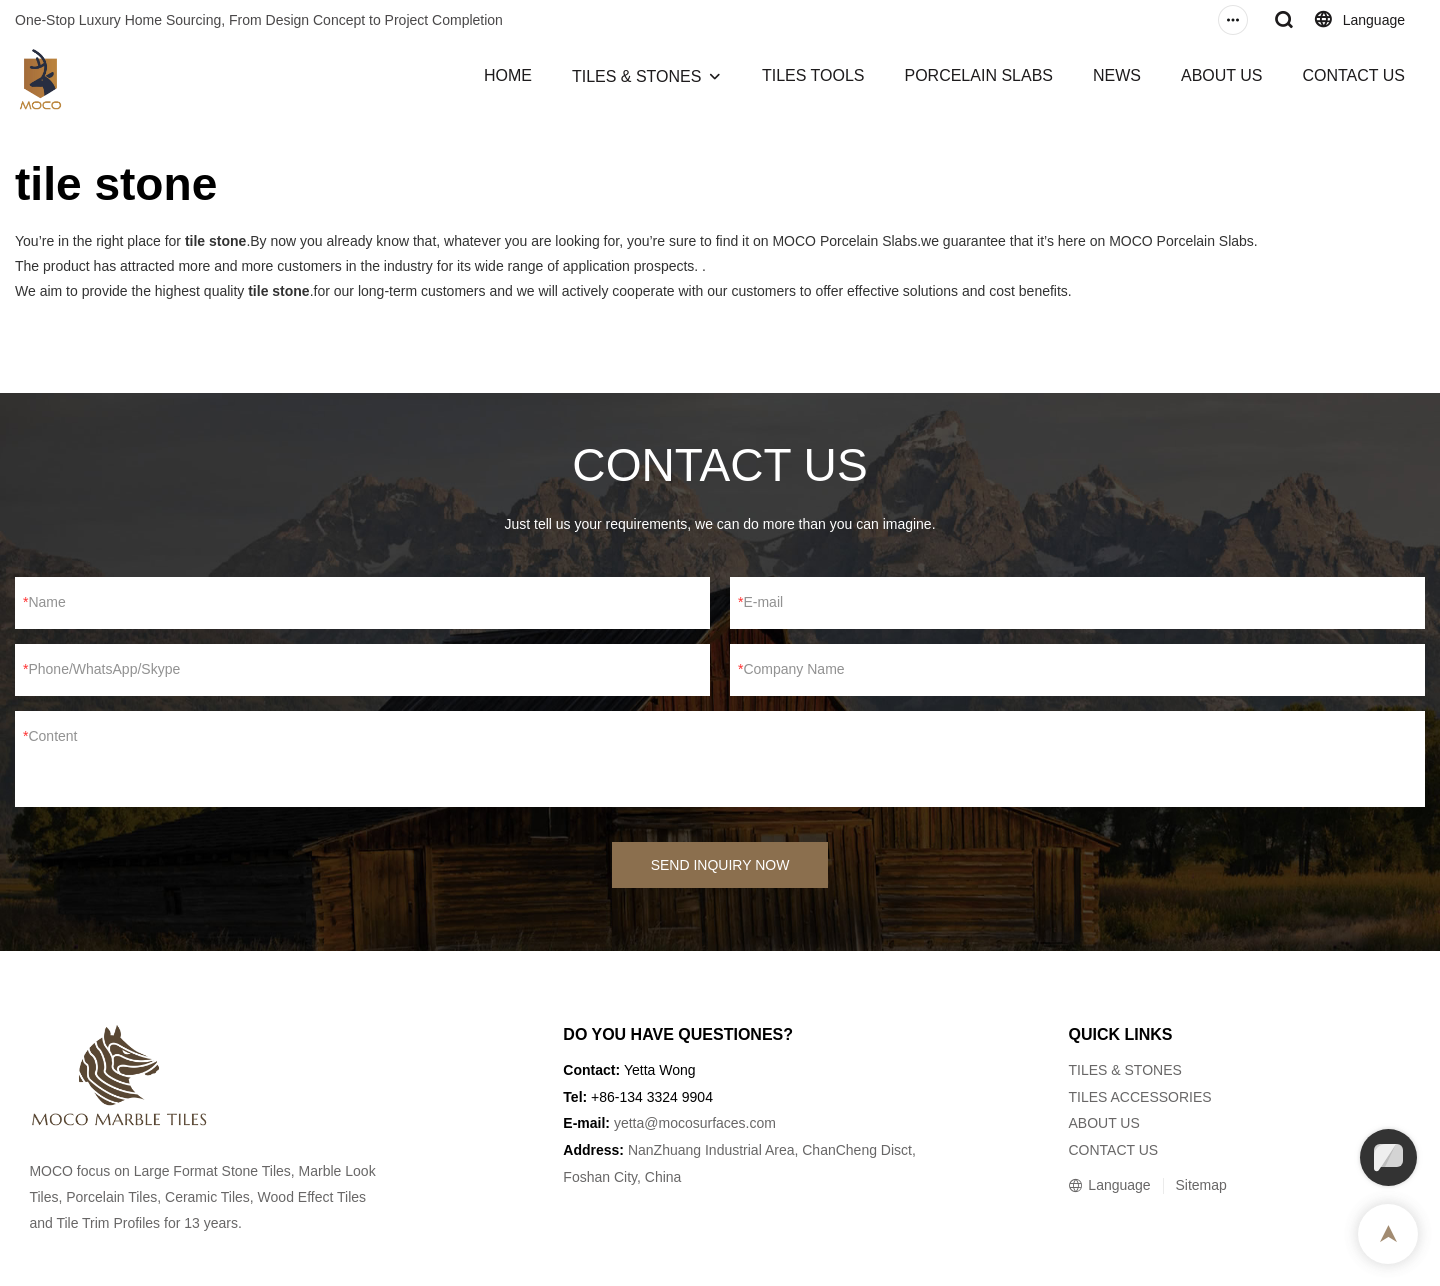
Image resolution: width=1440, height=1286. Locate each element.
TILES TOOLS (813, 75)
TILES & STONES (637, 76)
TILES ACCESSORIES (1139, 1097)
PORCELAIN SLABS (978, 75)
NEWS (1117, 75)
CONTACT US (1353, 75)
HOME (508, 75)
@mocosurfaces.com (710, 1123)
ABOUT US (1222, 75)
